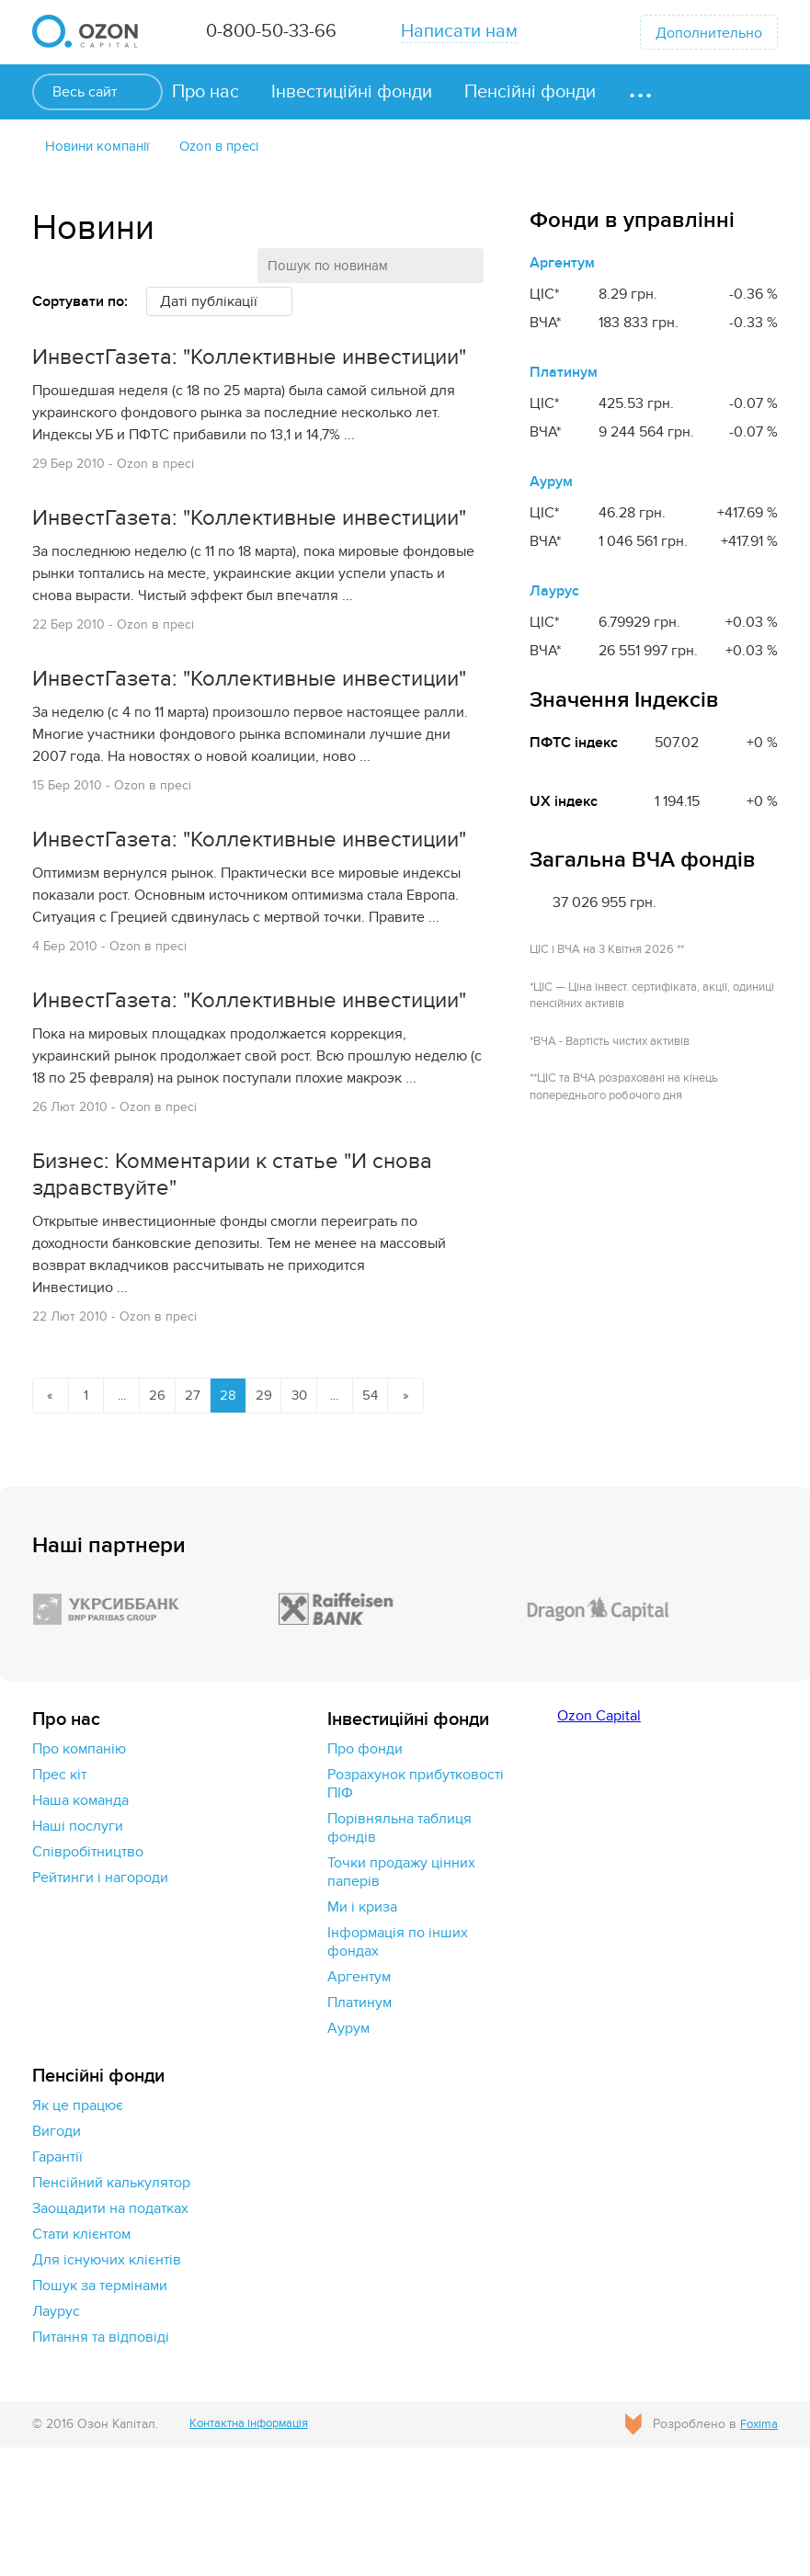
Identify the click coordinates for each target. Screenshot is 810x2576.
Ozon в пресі (232, 147)
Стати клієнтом (81, 2363)
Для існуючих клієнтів (106, 2388)
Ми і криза (362, 2035)
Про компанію (79, 1877)
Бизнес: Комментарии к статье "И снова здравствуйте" (248, 1301)
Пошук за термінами (99, 2414)
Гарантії (57, 2285)
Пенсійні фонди (530, 92)
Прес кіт (59, 1903)
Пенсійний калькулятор (111, 2311)
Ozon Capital (599, 1844)
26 (164, 1523)
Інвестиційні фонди (351, 92)
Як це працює (77, 2234)
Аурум (551, 483)
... (126, 1523)
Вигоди (56, 2260)
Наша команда (80, 1929)
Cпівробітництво (87, 1980)
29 (277, 1523)
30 (316, 1523)
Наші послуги (77, 1955)
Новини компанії (101, 147)
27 (203, 1523)
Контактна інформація (256, 2552)
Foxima (758, 2552)
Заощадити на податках (110, 2337)
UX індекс (564, 803)
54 (390, 1523)
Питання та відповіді (100, 2466)
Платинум (564, 374)
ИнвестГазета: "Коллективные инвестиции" (195, 373)
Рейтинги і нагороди (100, 2006)
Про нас (205, 92)
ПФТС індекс (574, 744)
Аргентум (562, 264)
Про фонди (365, 1877)
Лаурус (554, 593)
